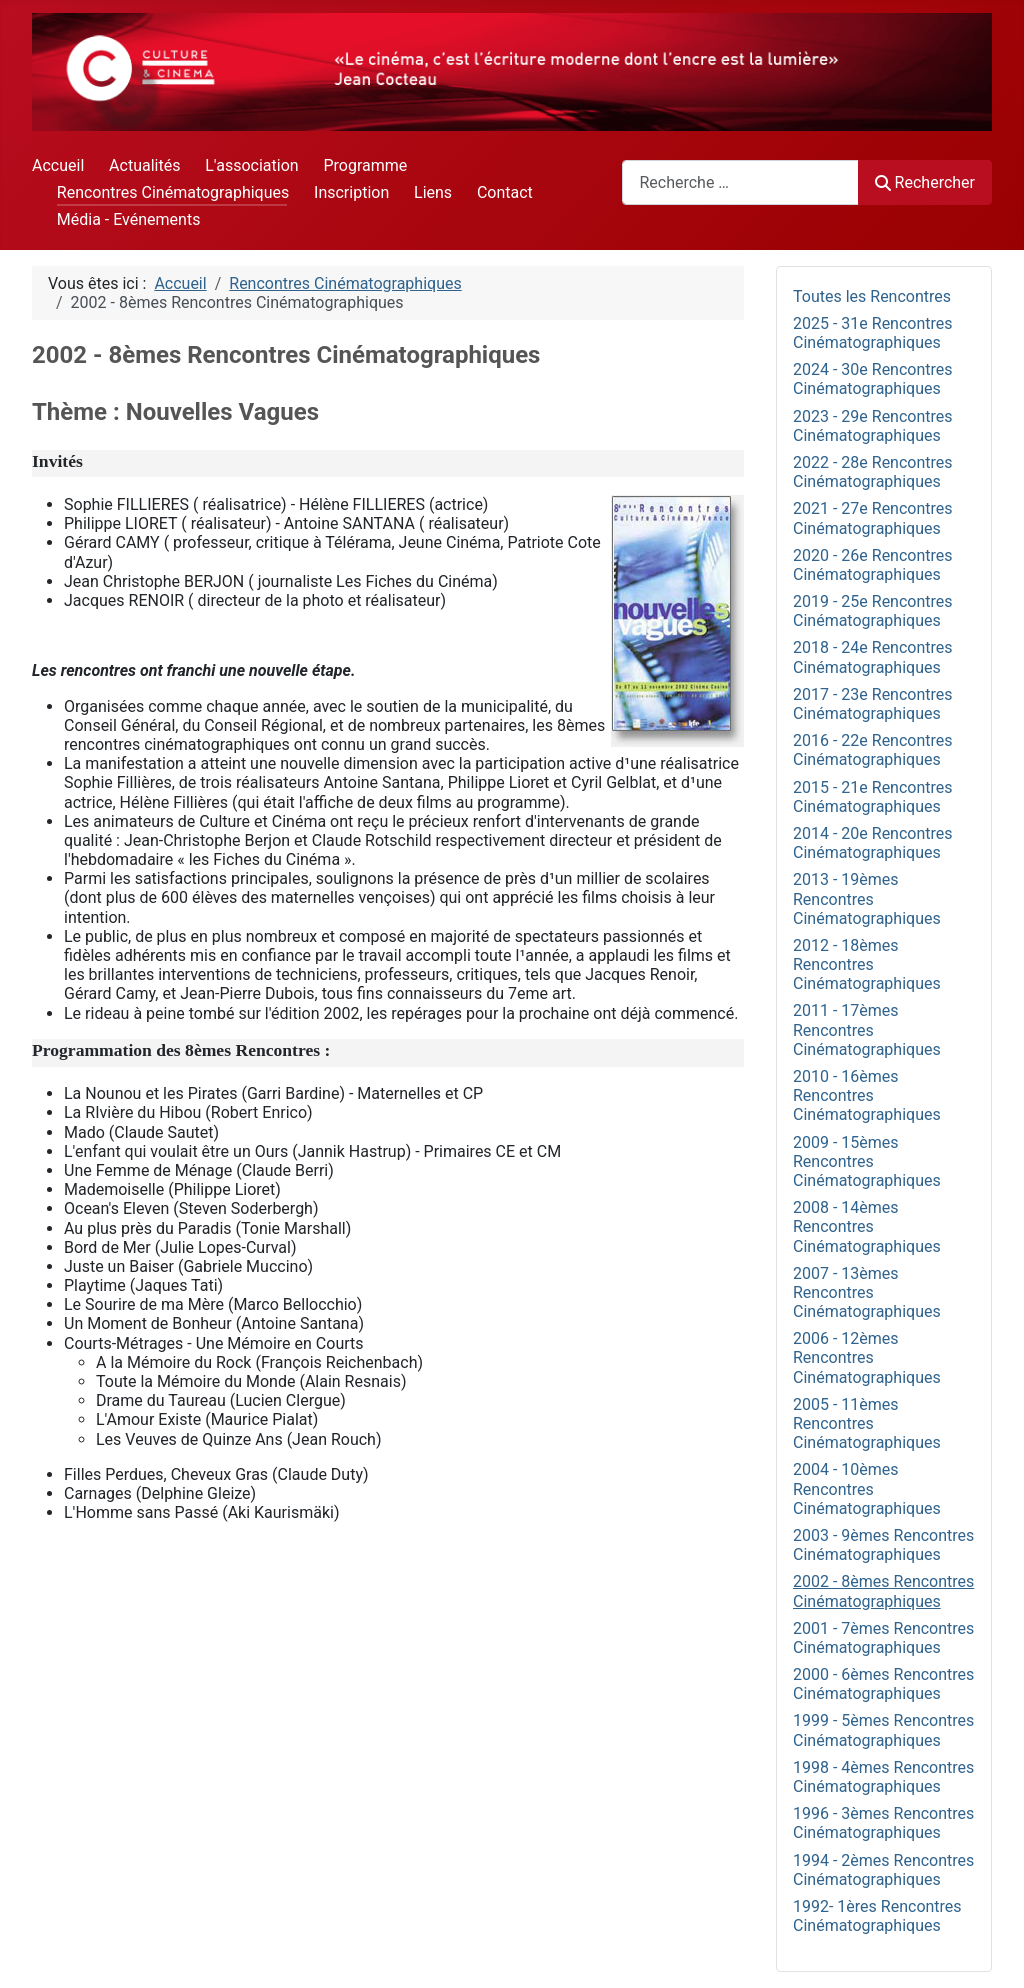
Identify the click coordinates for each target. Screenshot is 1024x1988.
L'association (251, 165)
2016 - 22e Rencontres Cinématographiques (873, 750)
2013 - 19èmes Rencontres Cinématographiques (867, 898)
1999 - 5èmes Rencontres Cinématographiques (883, 1730)
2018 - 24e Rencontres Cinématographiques (873, 657)
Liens (433, 192)
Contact (505, 192)
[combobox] (740, 182)
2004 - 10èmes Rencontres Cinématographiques (867, 1488)
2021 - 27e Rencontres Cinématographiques (873, 518)
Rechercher (925, 182)
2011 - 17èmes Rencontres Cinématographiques (867, 1029)
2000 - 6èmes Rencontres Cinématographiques (883, 1684)
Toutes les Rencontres (872, 296)
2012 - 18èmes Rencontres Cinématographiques (867, 964)
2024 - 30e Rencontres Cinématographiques (873, 379)
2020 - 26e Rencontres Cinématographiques (873, 565)
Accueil (58, 165)
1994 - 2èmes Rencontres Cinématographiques (883, 1870)
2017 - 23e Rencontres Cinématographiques (873, 704)
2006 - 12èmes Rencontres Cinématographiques (867, 1357)
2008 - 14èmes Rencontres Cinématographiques (867, 1226)
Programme (365, 165)
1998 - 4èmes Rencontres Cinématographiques (883, 1777)
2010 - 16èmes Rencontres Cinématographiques (867, 1095)
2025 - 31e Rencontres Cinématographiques (873, 333)
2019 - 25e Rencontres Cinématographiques (873, 611)
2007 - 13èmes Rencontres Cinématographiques (867, 1292)
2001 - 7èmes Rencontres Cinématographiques (883, 1638)
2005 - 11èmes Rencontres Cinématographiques (867, 1423)
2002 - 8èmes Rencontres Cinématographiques (883, 1591)
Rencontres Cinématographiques (173, 192)
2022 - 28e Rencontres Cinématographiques (873, 472)
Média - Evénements (129, 219)
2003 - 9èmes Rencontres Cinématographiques (883, 1545)
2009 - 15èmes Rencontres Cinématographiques (867, 1161)
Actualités (144, 165)
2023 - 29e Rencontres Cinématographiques (873, 426)
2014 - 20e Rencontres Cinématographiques (873, 843)
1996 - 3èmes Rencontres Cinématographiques (883, 1823)
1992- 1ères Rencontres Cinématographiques (877, 1916)
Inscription (351, 192)
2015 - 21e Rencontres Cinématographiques (873, 797)
